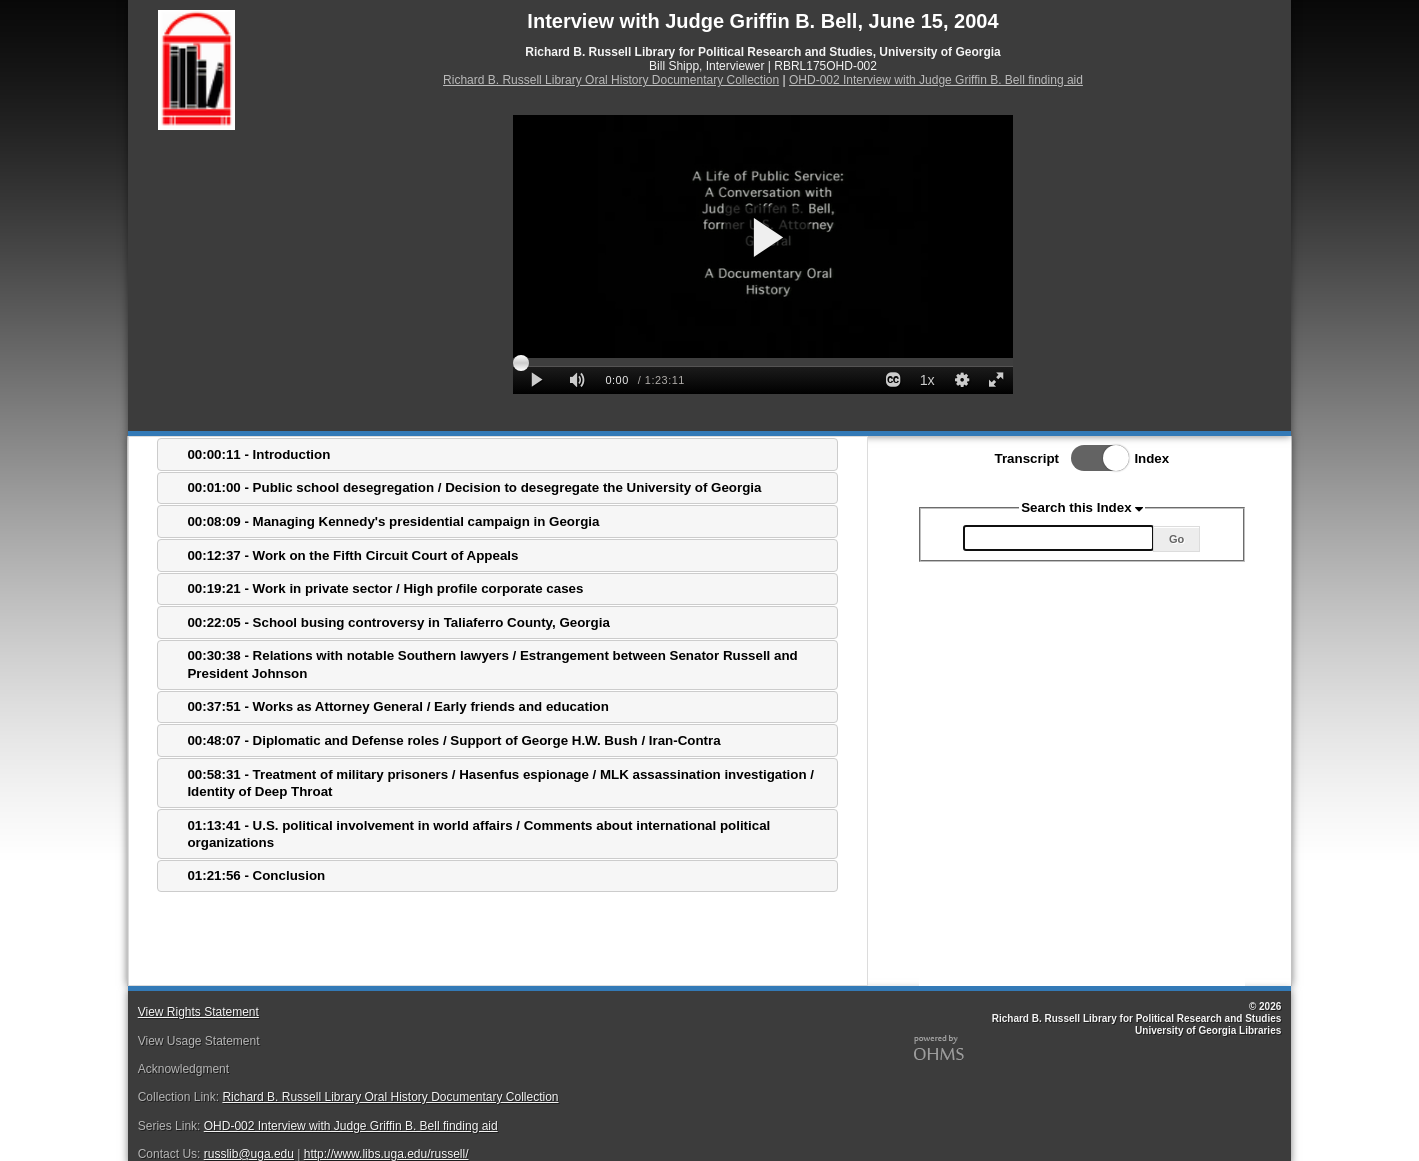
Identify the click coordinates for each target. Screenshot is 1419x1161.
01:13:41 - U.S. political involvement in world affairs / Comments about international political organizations (478, 834)
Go (1176, 539)
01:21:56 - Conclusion (256, 875)
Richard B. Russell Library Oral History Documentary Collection (611, 80)
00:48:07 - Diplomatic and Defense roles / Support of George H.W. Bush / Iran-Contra (453, 740)
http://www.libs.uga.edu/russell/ (386, 1154)
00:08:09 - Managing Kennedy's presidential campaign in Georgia (393, 521)
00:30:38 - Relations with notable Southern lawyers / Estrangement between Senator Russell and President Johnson (492, 664)
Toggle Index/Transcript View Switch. (1094, 458)
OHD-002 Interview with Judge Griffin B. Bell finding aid (936, 80)
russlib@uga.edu (249, 1154)
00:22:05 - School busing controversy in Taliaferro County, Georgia (398, 622)
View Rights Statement (198, 1012)
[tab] (497, 454)
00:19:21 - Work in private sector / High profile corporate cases (385, 588)
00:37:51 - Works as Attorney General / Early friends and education (397, 706)
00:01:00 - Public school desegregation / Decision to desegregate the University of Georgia (474, 487)
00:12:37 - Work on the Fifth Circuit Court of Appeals (352, 555)
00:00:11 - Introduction (258, 454)
